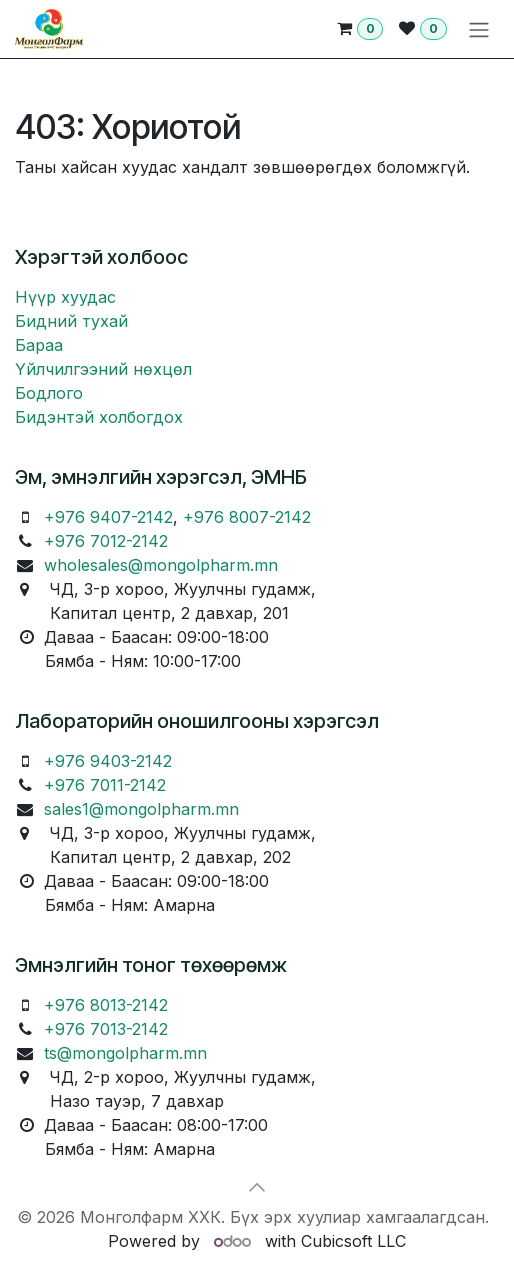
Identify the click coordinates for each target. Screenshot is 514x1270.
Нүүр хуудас (65, 297)
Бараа (39, 345)
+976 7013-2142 (106, 1029)
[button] (257, 1187)
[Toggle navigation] (479, 29)
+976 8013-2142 (106, 1005)
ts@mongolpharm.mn (125, 1053)
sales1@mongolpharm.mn (141, 809)
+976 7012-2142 (106, 541)
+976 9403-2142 (108, 761)
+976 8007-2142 (247, 517)
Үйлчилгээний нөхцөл (103, 369)
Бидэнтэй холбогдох (99, 417)
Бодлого (49, 393)
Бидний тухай (71, 321)
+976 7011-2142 (105, 785)
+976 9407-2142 (108, 517)
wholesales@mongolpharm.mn (161, 565)
